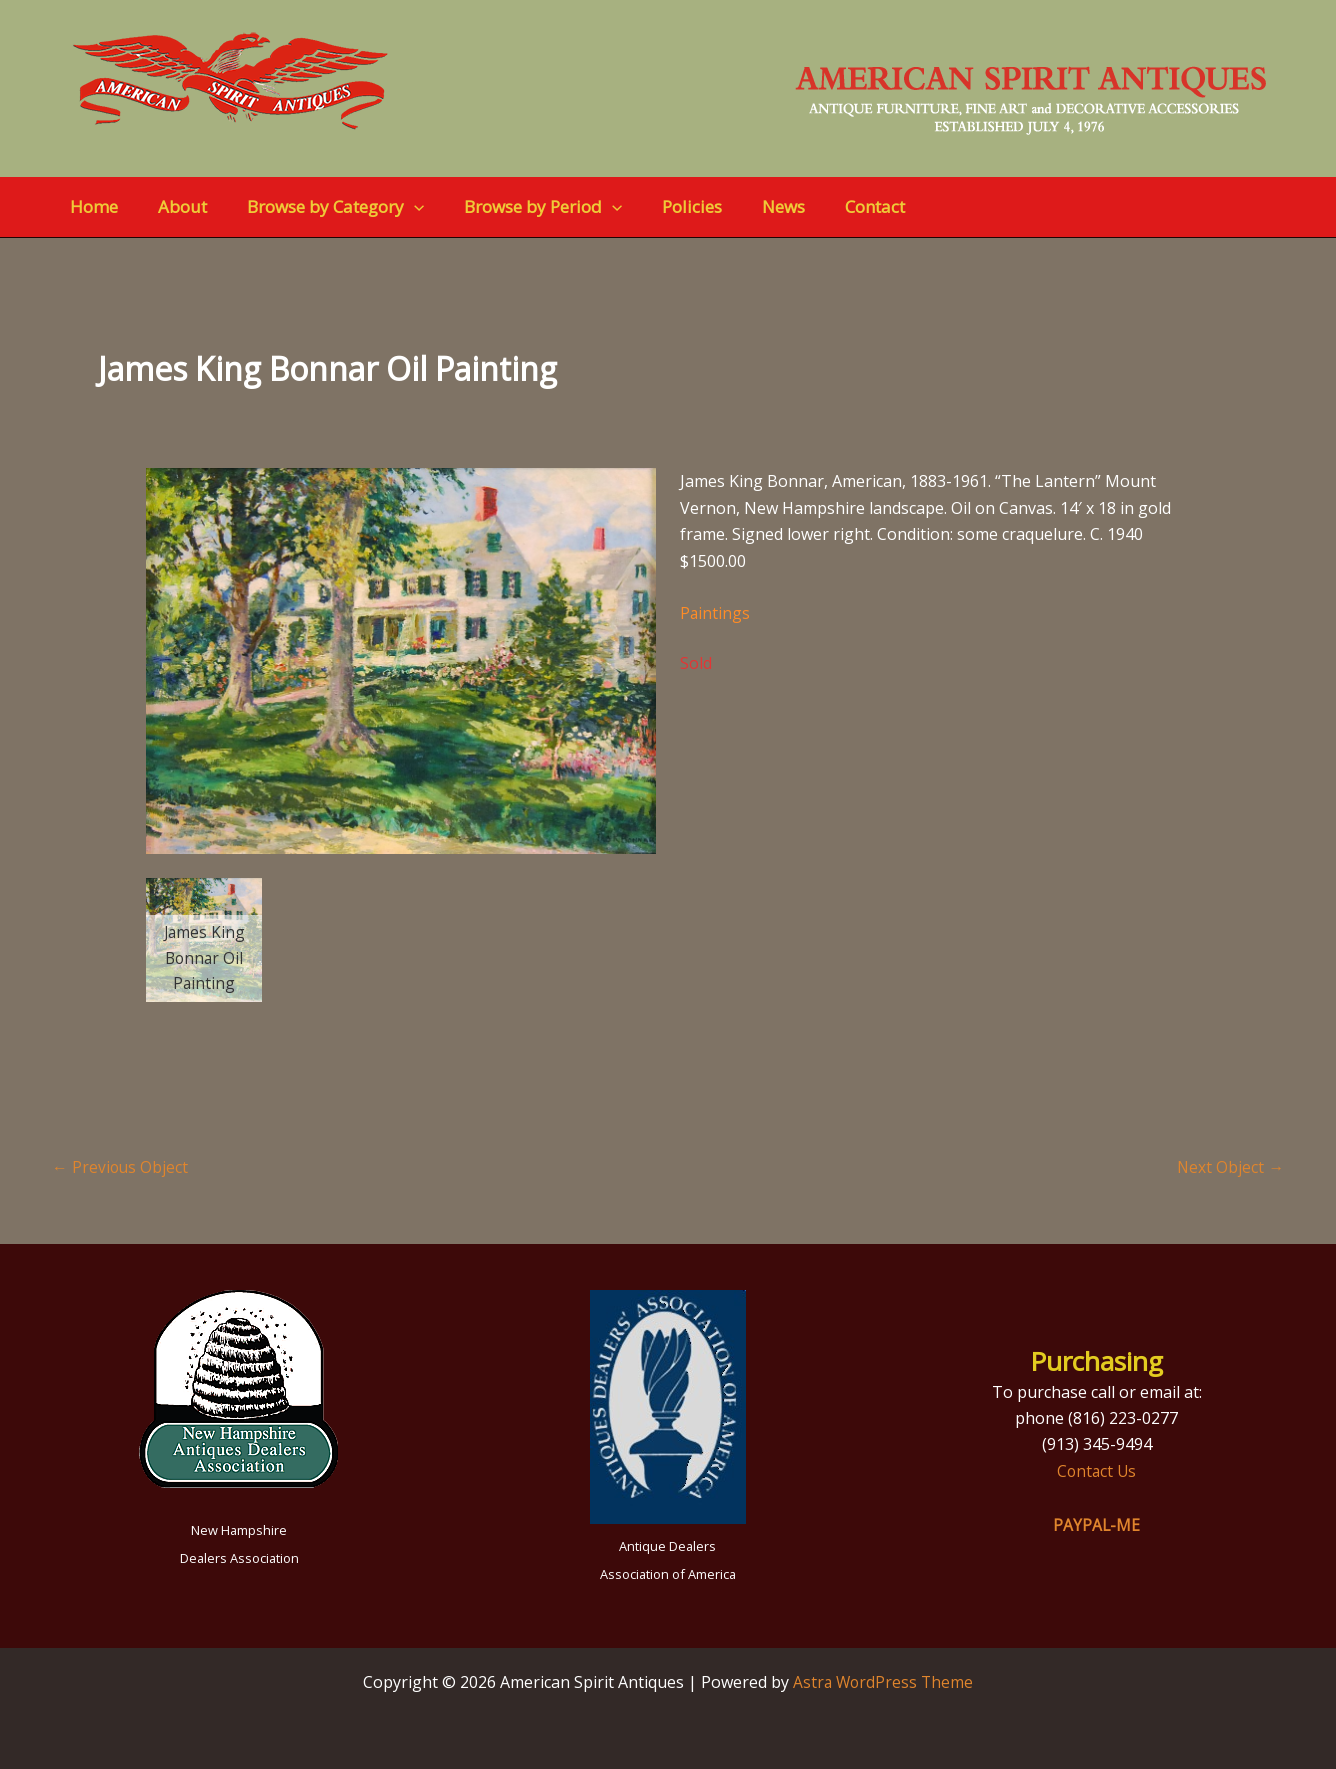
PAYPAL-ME (1097, 1525)
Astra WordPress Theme (883, 1682)
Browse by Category (320, 207)
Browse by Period (522, 207)
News (750, 206)
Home (91, 206)
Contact (836, 206)
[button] (399, 207)
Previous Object (121, 1167)
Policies (665, 206)
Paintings (715, 613)
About (173, 206)
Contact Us (1097, 1471)
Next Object (1230, 1167)
